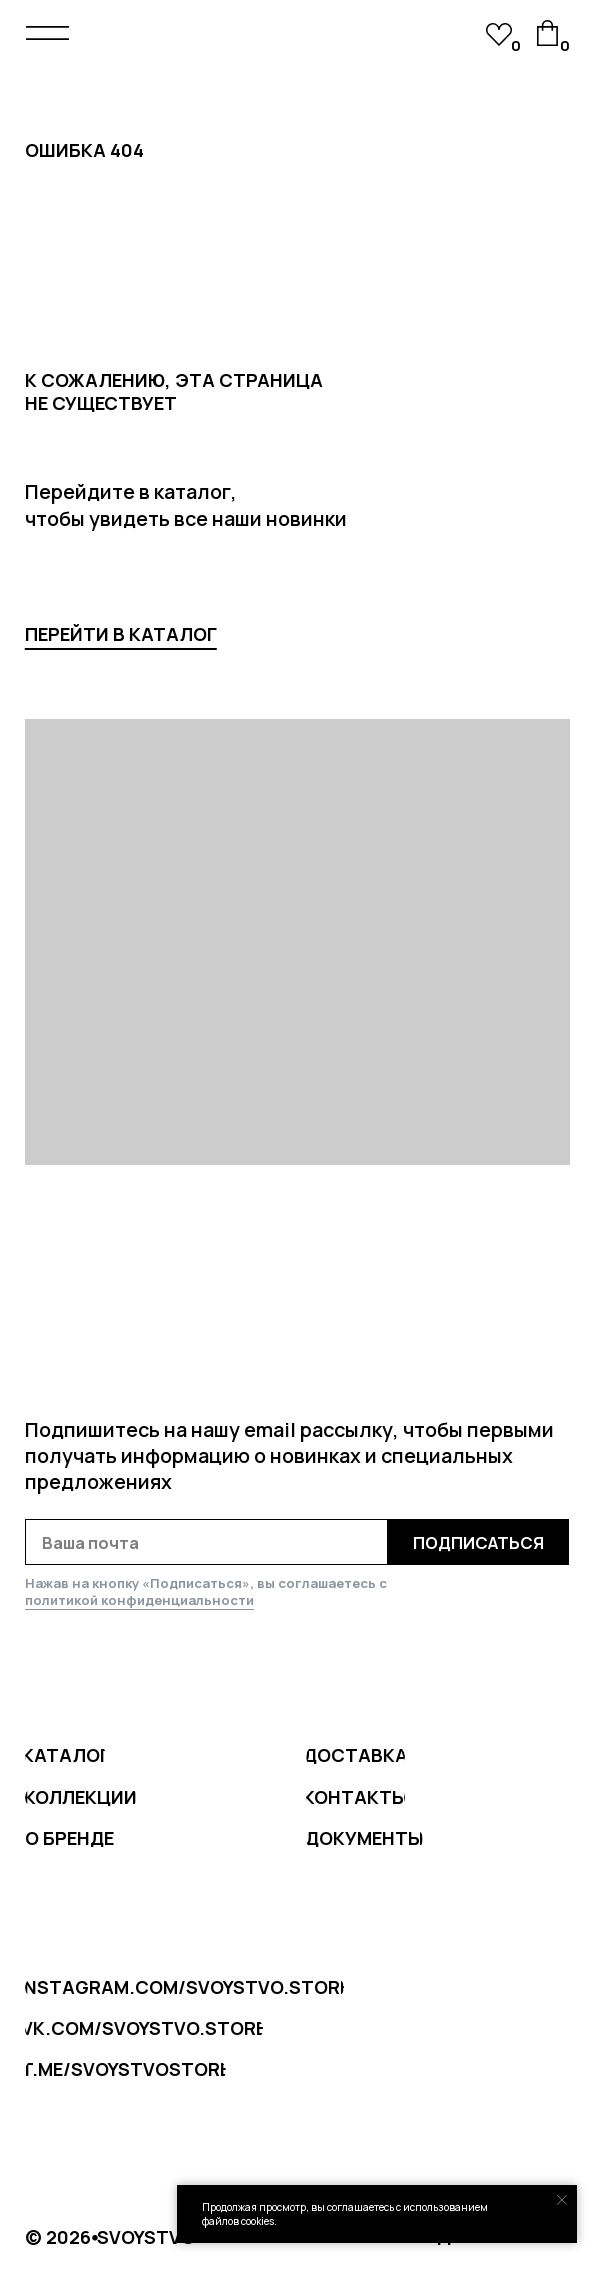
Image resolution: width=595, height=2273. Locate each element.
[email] (207, 1542)
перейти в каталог (121, 634)
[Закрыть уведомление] (562, 2200)
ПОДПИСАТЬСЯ (478, 1542)
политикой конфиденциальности (139, 1600)
